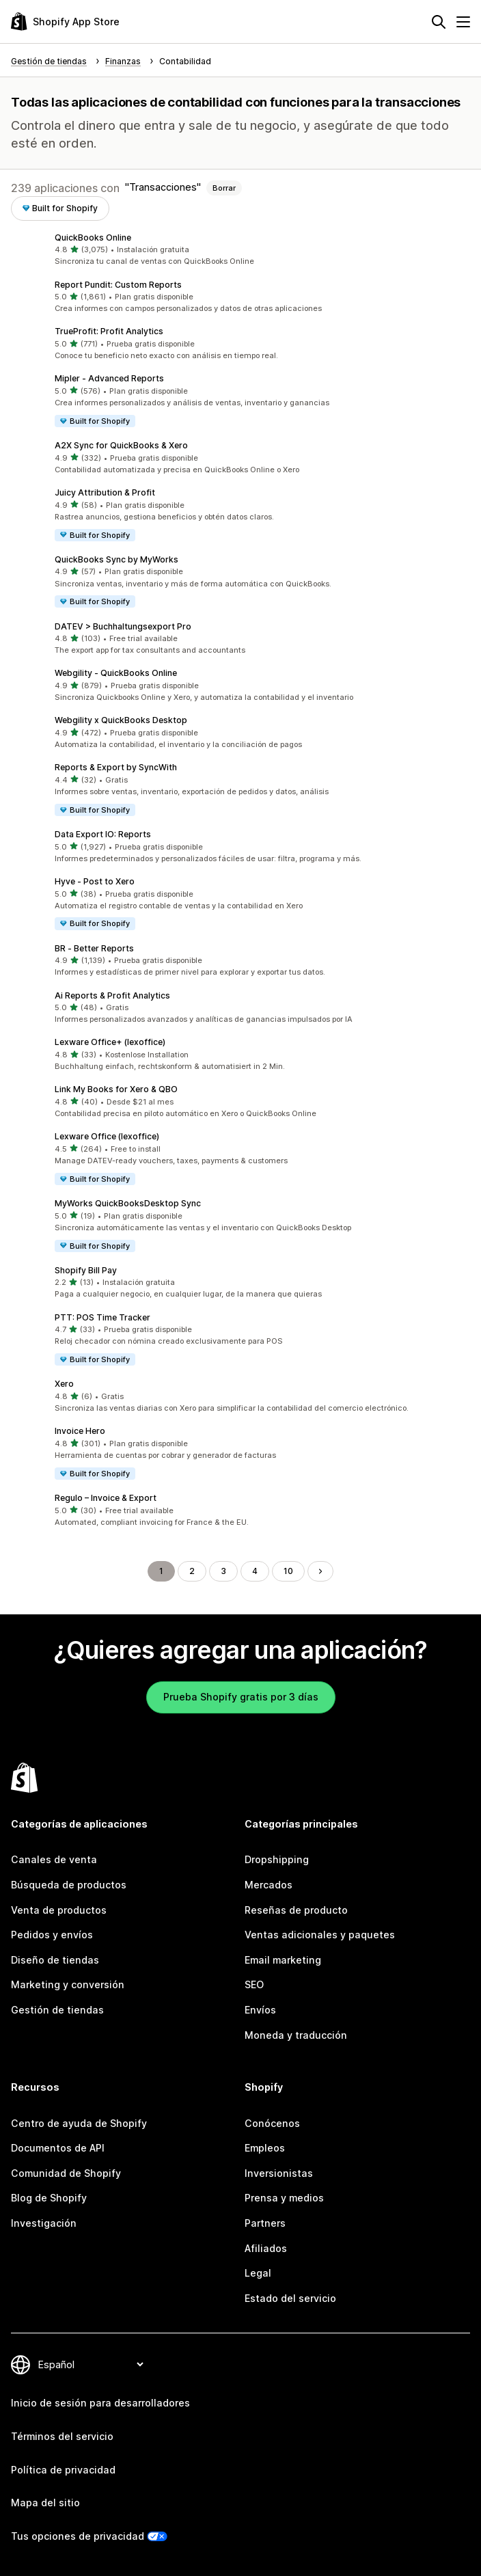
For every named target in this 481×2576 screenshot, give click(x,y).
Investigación (44, 2223)
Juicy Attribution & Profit (105, 492)
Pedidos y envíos (52, 1934)
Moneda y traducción (296, 2035)
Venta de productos (59, 1910)
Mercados (268, 1884)
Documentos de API (58, 2148)
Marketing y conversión (67, 1984)
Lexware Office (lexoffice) (107, 1136)
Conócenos (272, 2123)
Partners (265, 2223)
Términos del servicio (62, 2436)
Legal (258, 2273)
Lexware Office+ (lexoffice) (110, 1042)
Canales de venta (54, 1859)
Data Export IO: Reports (103, 834)
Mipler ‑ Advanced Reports (109, 378)
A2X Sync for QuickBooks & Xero (121, 445)
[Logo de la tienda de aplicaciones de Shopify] (65, 21)
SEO (254, 1984)
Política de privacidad (63, 2470)
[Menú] (463, 22)
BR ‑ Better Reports (94, 948)
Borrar (224, 188)
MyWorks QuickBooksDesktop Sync (128, 1203)
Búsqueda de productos (68, 1884)
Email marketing (283, 1960)
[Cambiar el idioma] (91, 2364)
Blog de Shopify (49, 2198)
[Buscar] (438, 22)
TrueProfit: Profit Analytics (109, 331)
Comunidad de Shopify (66, 2173)
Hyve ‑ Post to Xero (95, 881)
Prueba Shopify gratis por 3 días (240, 1697)
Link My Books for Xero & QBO (116, 1089)
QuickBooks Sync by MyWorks (116, 559)
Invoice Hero (80, 1431)
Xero (64, 1384)
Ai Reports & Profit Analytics (112, 995)
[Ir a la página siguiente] (320, 1571)
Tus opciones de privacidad (77, 2536)
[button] (240, 250)
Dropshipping (277, 1859)
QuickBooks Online (93, 237)
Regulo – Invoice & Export (105, 1498)
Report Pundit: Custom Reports (118, 285)
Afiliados (266, 2248)
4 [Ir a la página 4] (255, 1571)
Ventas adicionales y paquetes (320, 1934)
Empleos (265, 2148)
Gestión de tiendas (57, 2010)
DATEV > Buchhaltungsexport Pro (123, 626)
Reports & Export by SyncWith (116, 767)
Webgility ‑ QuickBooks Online (116, 673)
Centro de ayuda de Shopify (79, 2123)
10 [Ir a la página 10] (288, 1571)
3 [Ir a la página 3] (223, 1571)
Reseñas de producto (296, 1910)
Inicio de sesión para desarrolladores (100, 2403)
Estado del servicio (290, 2298)
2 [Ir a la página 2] (192, 1571)
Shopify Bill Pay (86, 1270)
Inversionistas (279, 2173)
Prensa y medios (284, 2198)
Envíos (260, 2010)
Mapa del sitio (45, 2502)
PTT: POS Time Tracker (102, 1317)
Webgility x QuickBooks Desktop (121, 720)
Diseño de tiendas (55, 1960)
